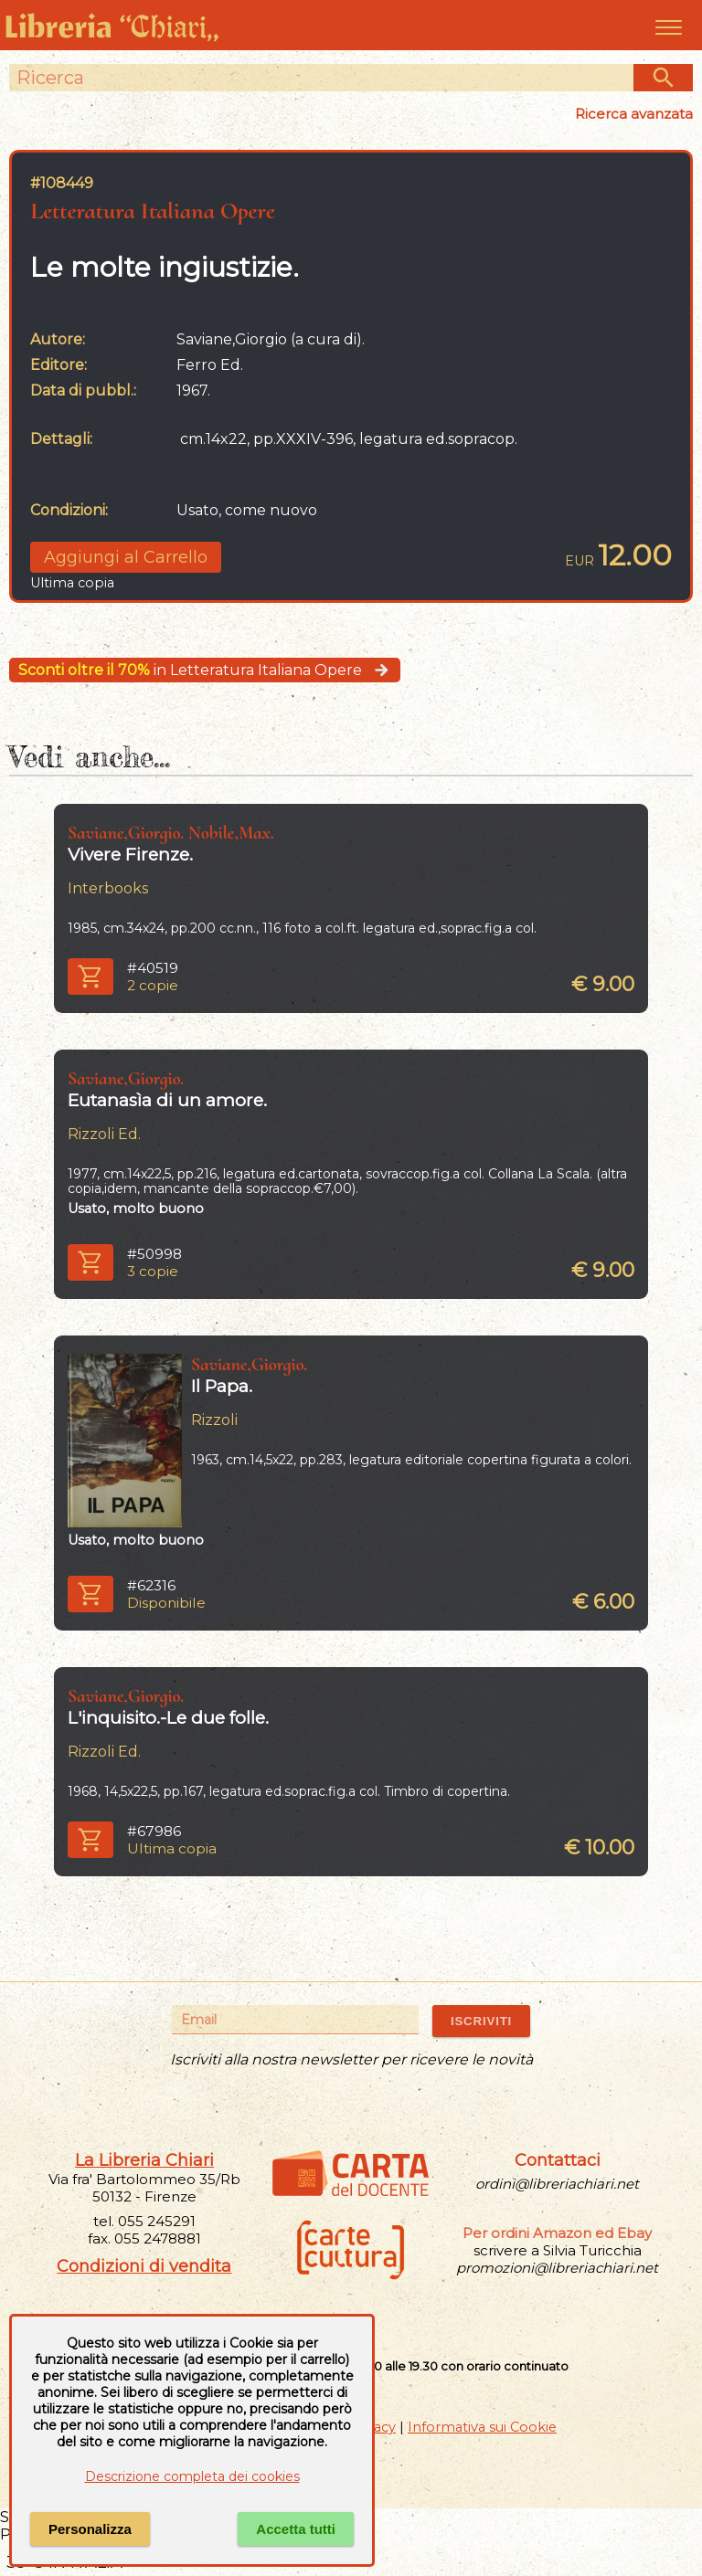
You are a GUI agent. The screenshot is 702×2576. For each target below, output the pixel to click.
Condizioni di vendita (144, 2266)
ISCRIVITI (481, 2021)
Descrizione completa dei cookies (192, 2476)
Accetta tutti (295, 2529)
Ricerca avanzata (634, 113)
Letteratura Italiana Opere (152, 210)
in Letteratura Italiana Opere (204, 670)
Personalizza (90, 2529)
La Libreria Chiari (144, 2160)
